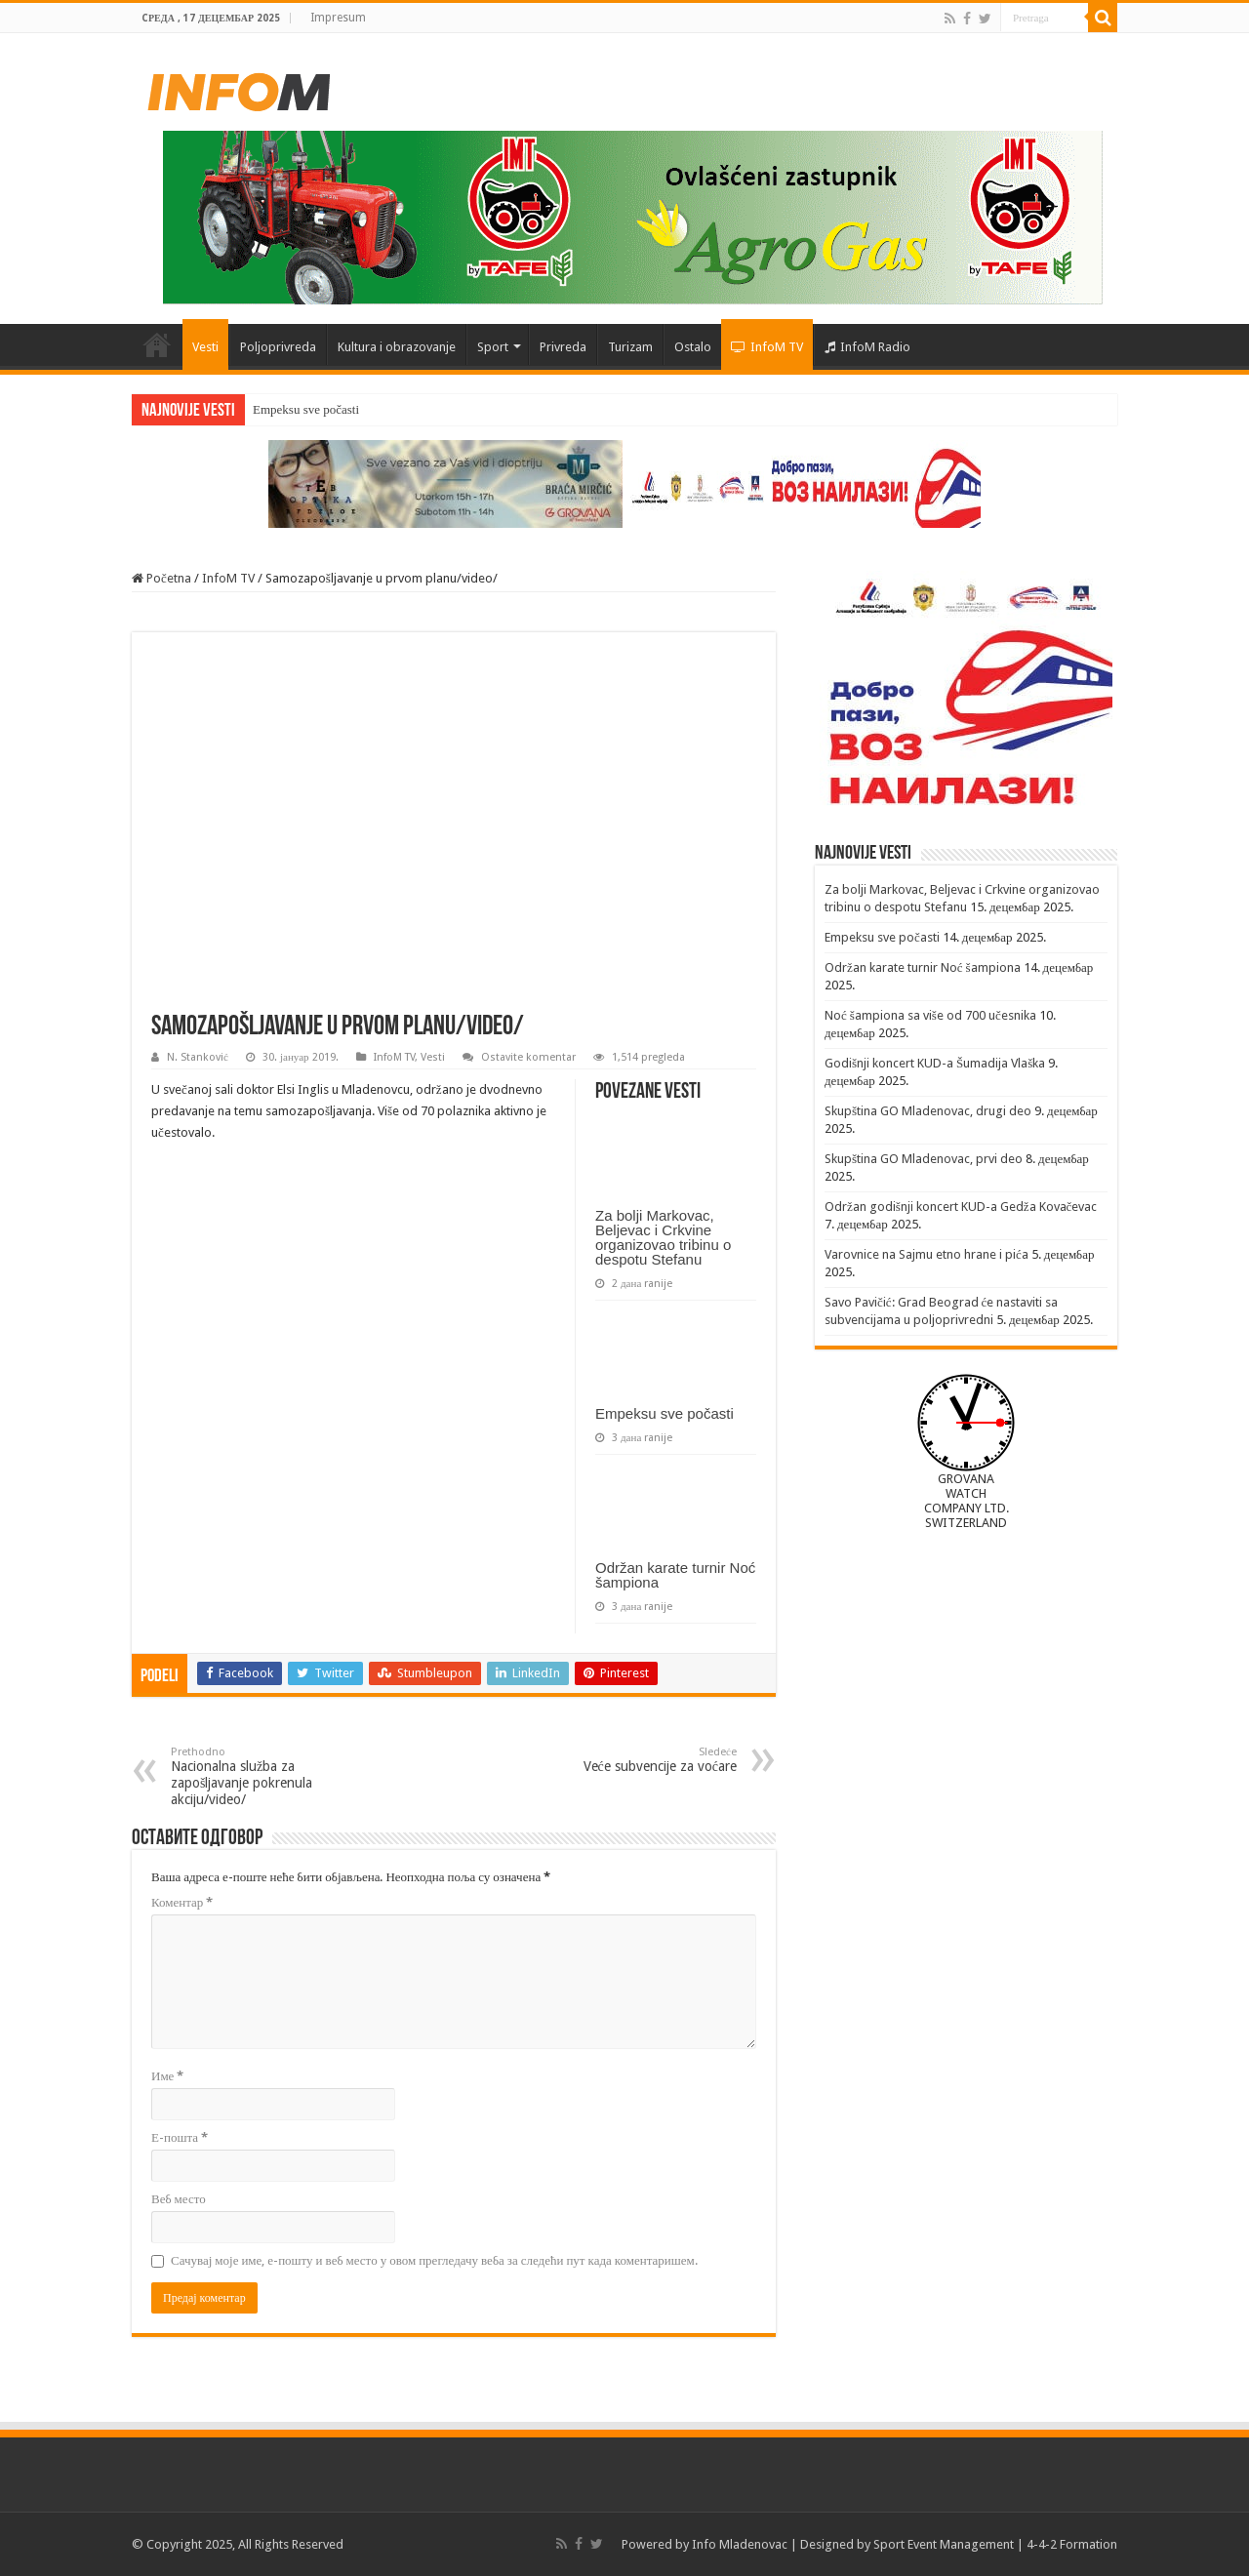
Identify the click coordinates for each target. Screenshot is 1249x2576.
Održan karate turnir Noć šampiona (675, 1574)
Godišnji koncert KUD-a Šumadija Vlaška (935, 1063)
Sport (492, 347)
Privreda (563, 347)
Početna (157, 344)
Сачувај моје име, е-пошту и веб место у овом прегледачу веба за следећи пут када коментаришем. (434, 2260)
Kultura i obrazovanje (397, 347)
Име (167, 2076)
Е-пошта (179, 2137)
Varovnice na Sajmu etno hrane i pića (926, 1254)
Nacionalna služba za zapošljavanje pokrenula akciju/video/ (271, 1776)
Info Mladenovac (739, 2544)
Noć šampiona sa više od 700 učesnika (930, 1015)
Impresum (338, 17)
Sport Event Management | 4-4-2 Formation (995, 2544)
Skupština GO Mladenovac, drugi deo (928, 1111)
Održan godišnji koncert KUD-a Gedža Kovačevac (961, 1206)
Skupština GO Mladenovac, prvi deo (924, 1158)
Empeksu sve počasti (306, 409)
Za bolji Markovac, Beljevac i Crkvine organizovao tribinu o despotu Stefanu (663, 1237)
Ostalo (692, 347)
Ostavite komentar (528, 1057)
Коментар (182, 1902)
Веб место (178, 2199)
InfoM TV (767, 347)
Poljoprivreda (278, 347)
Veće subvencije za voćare (637, 1760)
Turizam (630, 347)
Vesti (205, 347)
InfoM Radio (867, 347)
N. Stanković (197, 1057)
